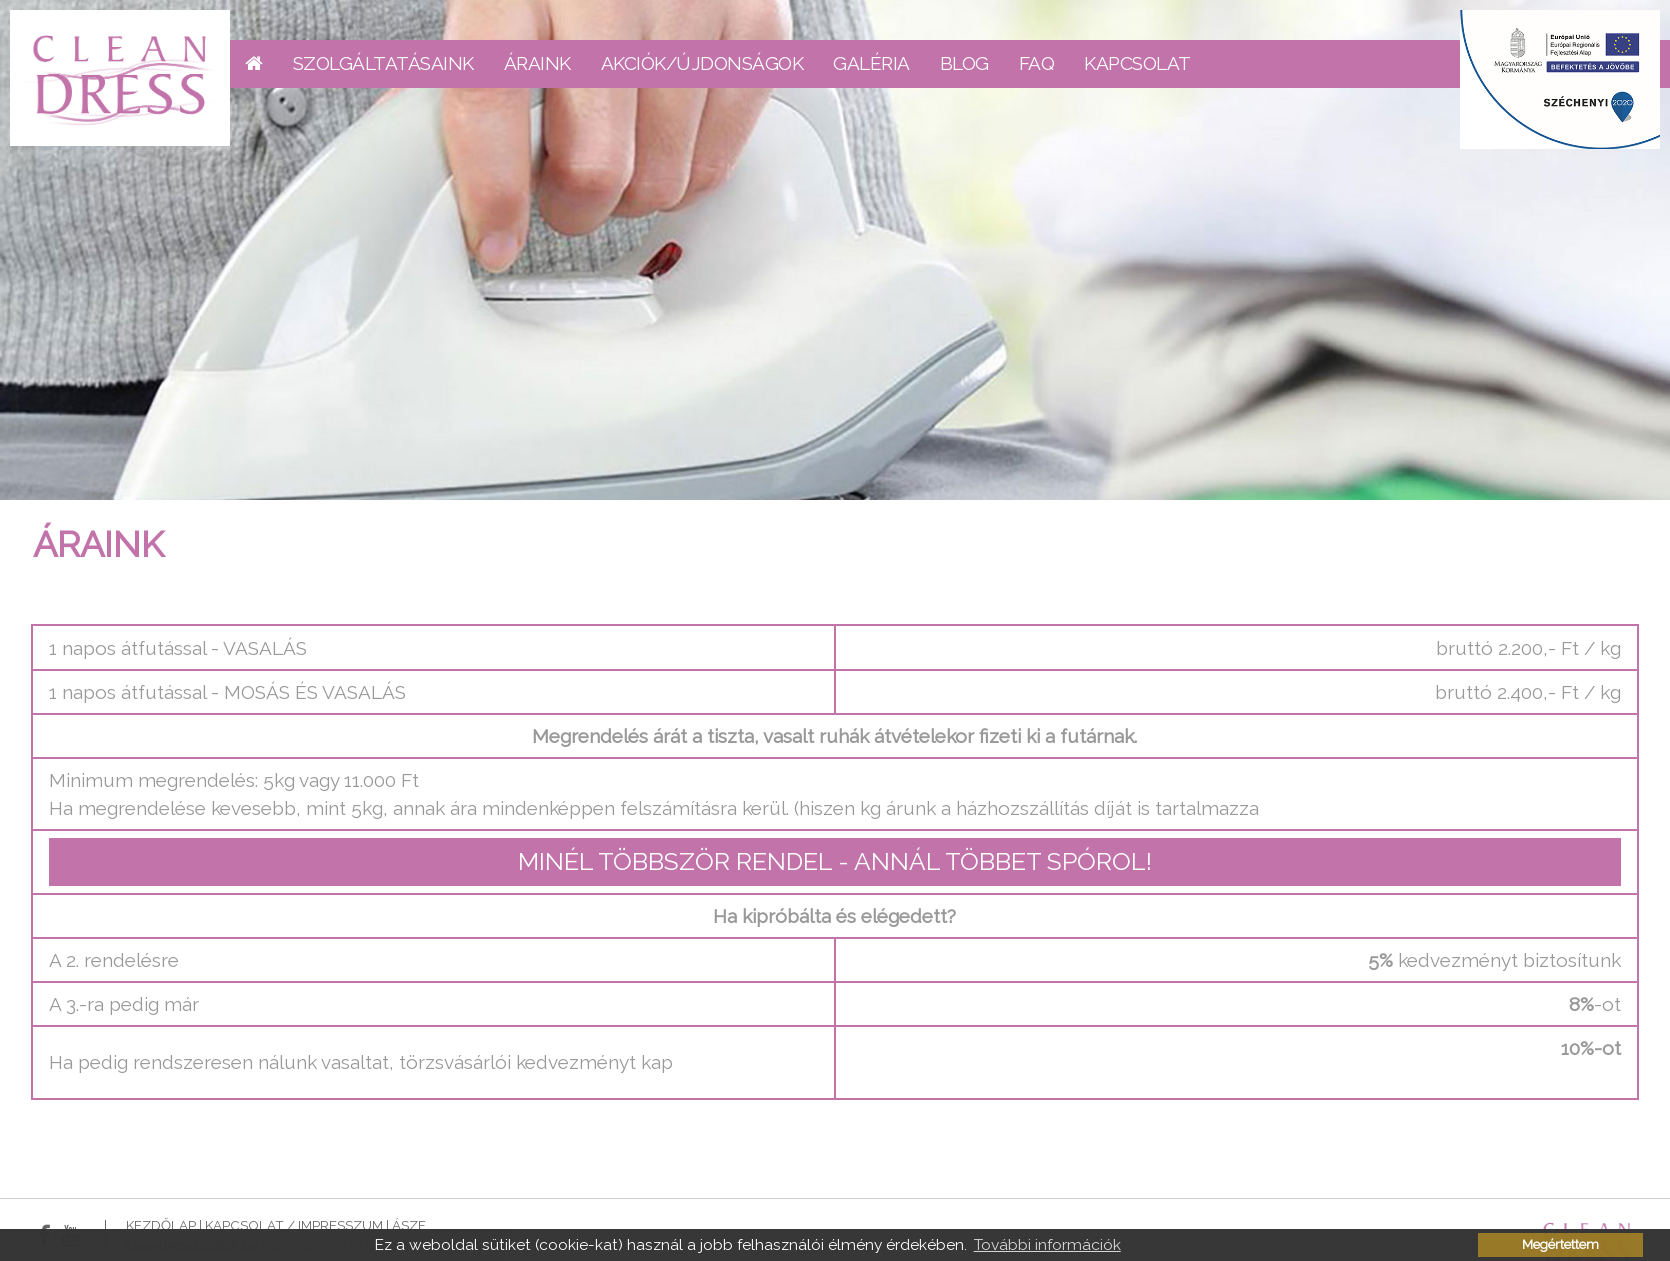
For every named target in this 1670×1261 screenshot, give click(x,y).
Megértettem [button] (1560, 1244)
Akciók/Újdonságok (702, 63)
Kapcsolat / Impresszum (294, 1225)
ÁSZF (409, 1225)
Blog (964, 63)
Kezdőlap (161, 1225)
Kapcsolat (1137, 63)
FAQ (1037, 63)
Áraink (537, 63)
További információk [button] (1047, 1244)
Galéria (871, 63)
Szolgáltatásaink (383, 63)
